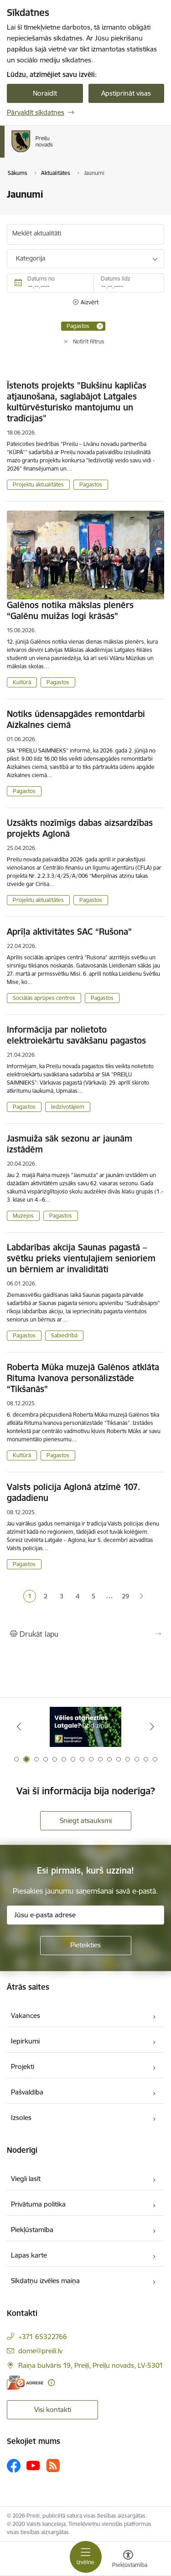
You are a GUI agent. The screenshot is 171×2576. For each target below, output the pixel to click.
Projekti (22, 2066)
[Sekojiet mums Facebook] (14, 2466)
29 (125, 1596)
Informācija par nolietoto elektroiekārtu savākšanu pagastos (76, 1035)
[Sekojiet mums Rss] (53, 2465)
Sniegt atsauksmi (86, 1820)
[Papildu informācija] (51, 2382)
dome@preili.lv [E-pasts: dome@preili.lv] (40, 2350)
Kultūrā (22, 682)
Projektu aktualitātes (38, 484)
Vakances (25, 2015)
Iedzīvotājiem (67, 1106)
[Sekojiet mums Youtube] (33, 2465)
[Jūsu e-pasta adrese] (85, 1915)
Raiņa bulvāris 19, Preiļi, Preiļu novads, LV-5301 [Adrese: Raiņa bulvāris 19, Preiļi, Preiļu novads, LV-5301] (90, 2365)
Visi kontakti (52, 2409)
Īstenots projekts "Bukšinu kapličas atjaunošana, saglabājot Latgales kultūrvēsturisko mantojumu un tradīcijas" (76, 402)
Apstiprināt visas (126, 93)
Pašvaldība (27, 2092)
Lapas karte (29, 2255)
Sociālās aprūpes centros (44, 997)
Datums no (41, 278)
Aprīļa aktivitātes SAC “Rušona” (69, 931)
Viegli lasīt (26, 2178)
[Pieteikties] (85, 1945)
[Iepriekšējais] (19, 1726)
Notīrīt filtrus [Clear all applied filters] (88, 341)
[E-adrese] (25, 2382)
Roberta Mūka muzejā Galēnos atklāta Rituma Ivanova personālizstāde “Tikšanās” (83, 1378)
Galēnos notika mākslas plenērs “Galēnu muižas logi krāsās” (70, 610)
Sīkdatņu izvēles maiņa (45, 2280)
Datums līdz (115, 278)
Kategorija (30, 258)
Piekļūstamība (32, 2229)
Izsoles (21, 2117)
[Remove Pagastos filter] (100, 326)
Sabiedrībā (64, 1335)
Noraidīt (45, 93)
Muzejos (23, 1215)
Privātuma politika (38, 2204)
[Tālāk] (152, 1726)
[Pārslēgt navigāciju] (86, 2557)
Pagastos (90, 484)
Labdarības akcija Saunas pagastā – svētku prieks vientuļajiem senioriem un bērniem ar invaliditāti (81, 1258)
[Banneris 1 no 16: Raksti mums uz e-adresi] (85, 1726)
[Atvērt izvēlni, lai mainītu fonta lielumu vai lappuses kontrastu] (128, 2560)
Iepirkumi (25, 2041)
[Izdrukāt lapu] (85, 1634)
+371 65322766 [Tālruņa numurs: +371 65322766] (42, 2336)
